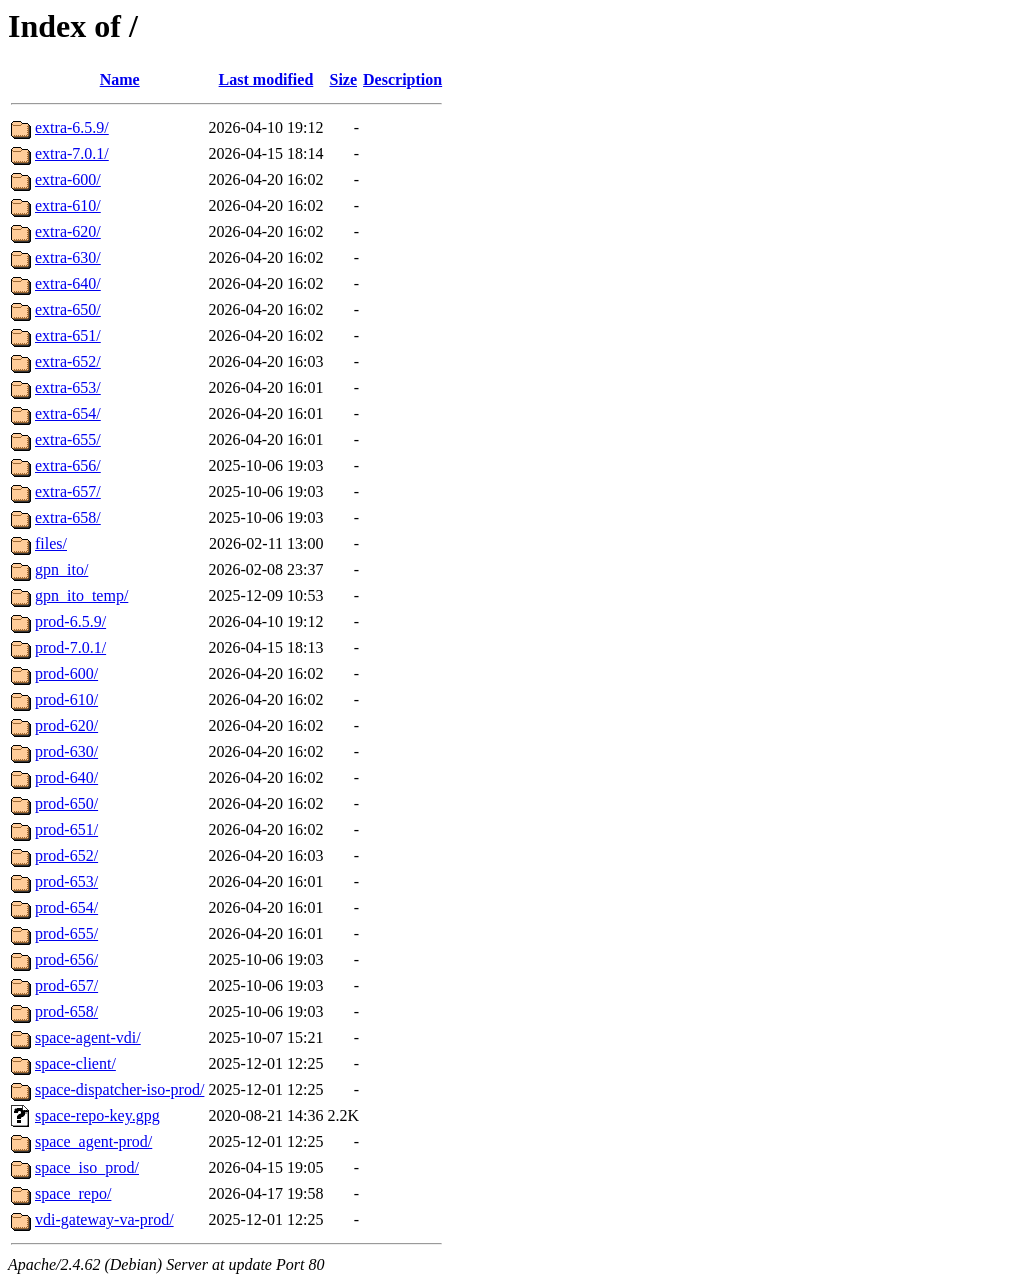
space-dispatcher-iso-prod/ (119, 1089)
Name (120, 79)
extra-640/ (68, 283)
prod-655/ (66, 933)
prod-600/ (66, 673)
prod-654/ (66, 907)
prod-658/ (66, 1011)
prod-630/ (66, 751)
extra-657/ (68, 491)
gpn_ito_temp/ (81, 595)
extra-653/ (68, 387)
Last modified (266, 79)
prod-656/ (66, 959)
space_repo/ (73, 1193)
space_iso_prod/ (87, 1167)
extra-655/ (68, 439)
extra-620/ (68, 231)
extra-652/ (68, 361)
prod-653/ (66, 881)
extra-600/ (68, 179)
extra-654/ (68, 413)
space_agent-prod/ (93, 1141)
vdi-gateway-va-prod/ (104, 1219)
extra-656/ (68, 465)
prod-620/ (66, 725)
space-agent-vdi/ (88, 1037)
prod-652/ (66, 855)
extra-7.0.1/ (72, 153)
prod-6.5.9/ (70, 621)
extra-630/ (68, 257)
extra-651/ (68, 335)
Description (402, 79)
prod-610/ (66, 699)
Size (344, 79)
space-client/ (75, 1063)
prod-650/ (66, 803)
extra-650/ (68, 309)
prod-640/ (66, 777)
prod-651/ (66, 829)
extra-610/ (68, 205)
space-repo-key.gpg (97, 1115)
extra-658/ (68, 517)
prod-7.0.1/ (70, 647)
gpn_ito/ (61, 569)
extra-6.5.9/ (72, 127)
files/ (51, 543)
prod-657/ (66, 985)
